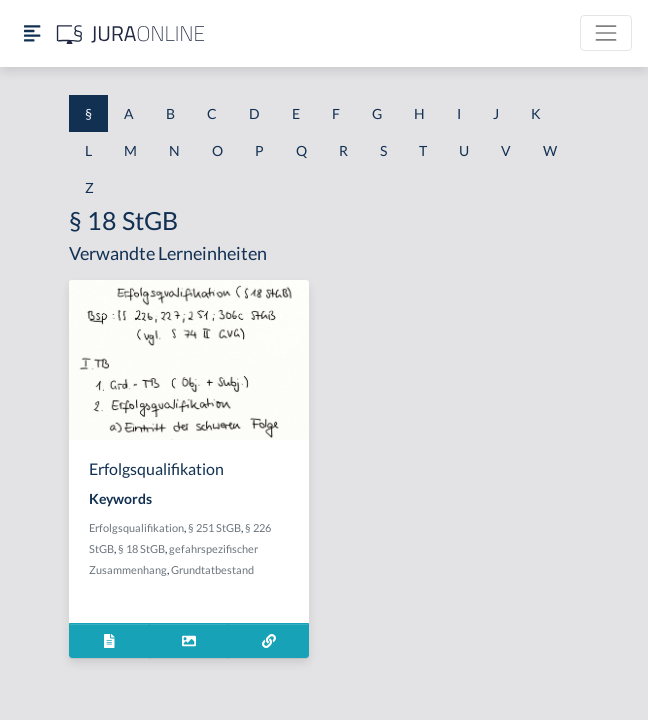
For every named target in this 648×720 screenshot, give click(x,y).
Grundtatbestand (212, 569)
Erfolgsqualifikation (136, 527)
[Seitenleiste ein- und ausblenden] (32, 33)
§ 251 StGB (214, 527)
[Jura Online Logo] (131, 33)
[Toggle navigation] (606, 33)
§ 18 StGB (141, 548)
